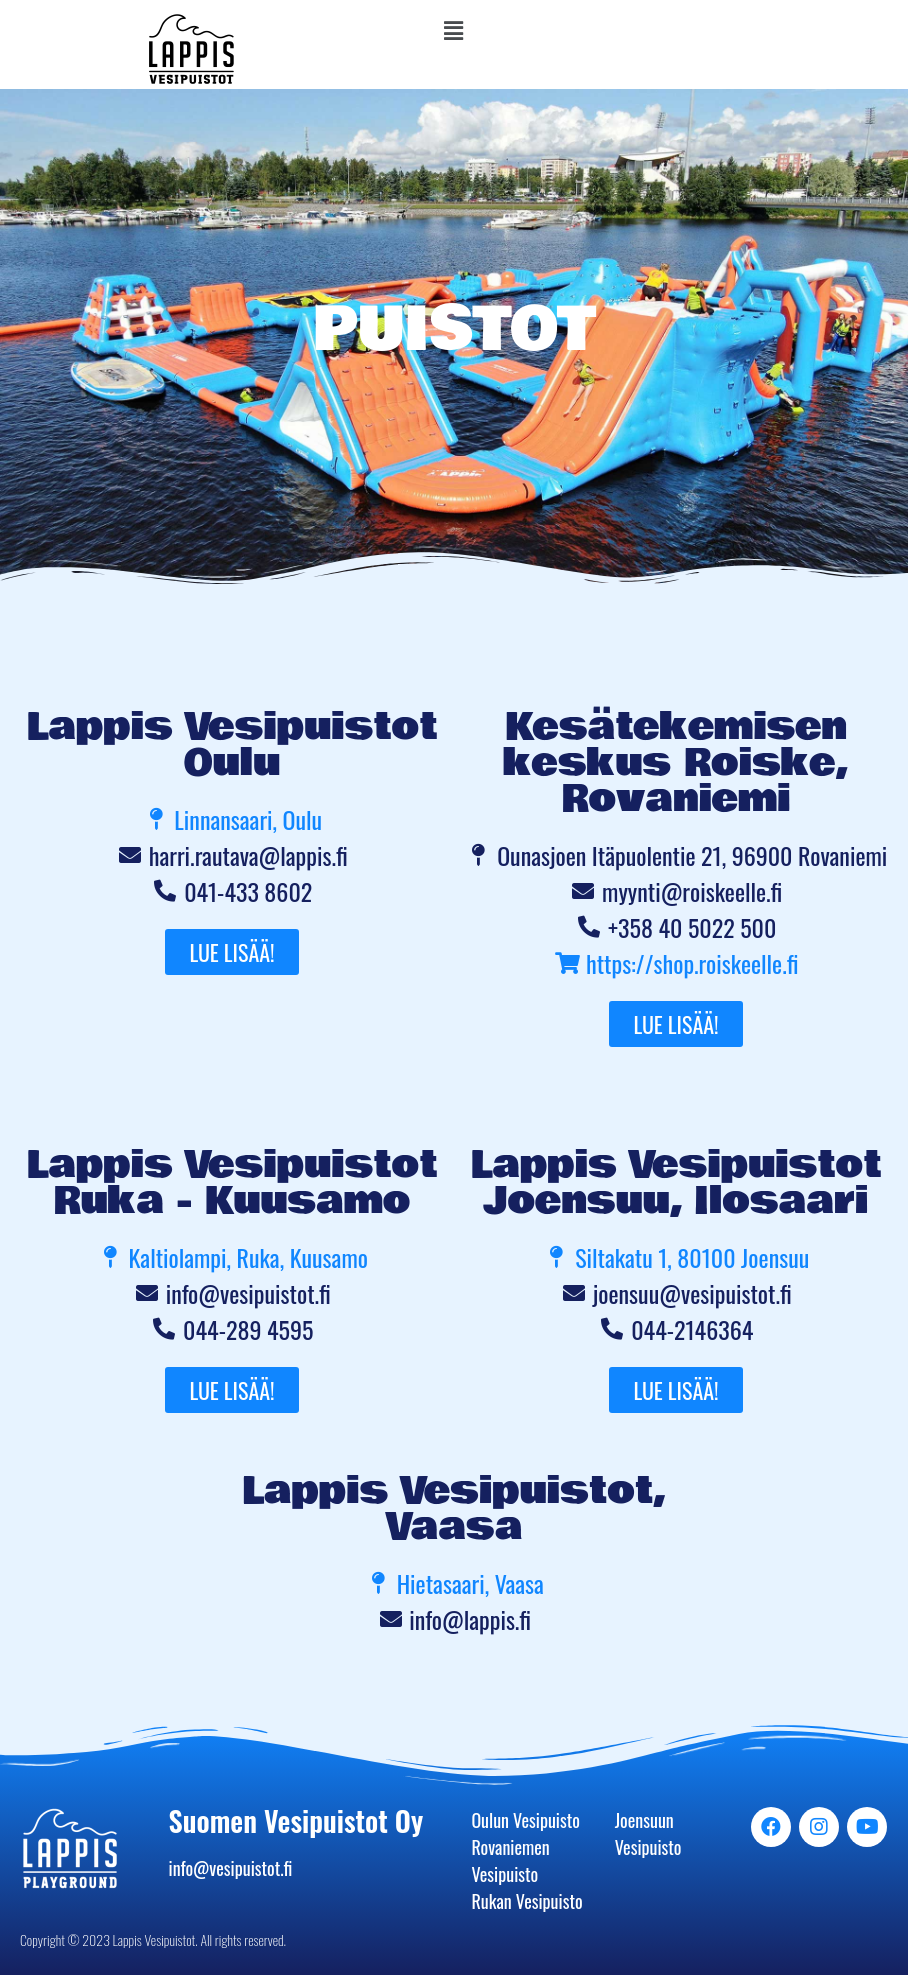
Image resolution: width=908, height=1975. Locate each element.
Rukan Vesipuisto (526, 1901)
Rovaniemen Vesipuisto (510, 1860)
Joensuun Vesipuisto (648, 1833)
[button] (454, 29)
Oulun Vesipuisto (525, 1820)
